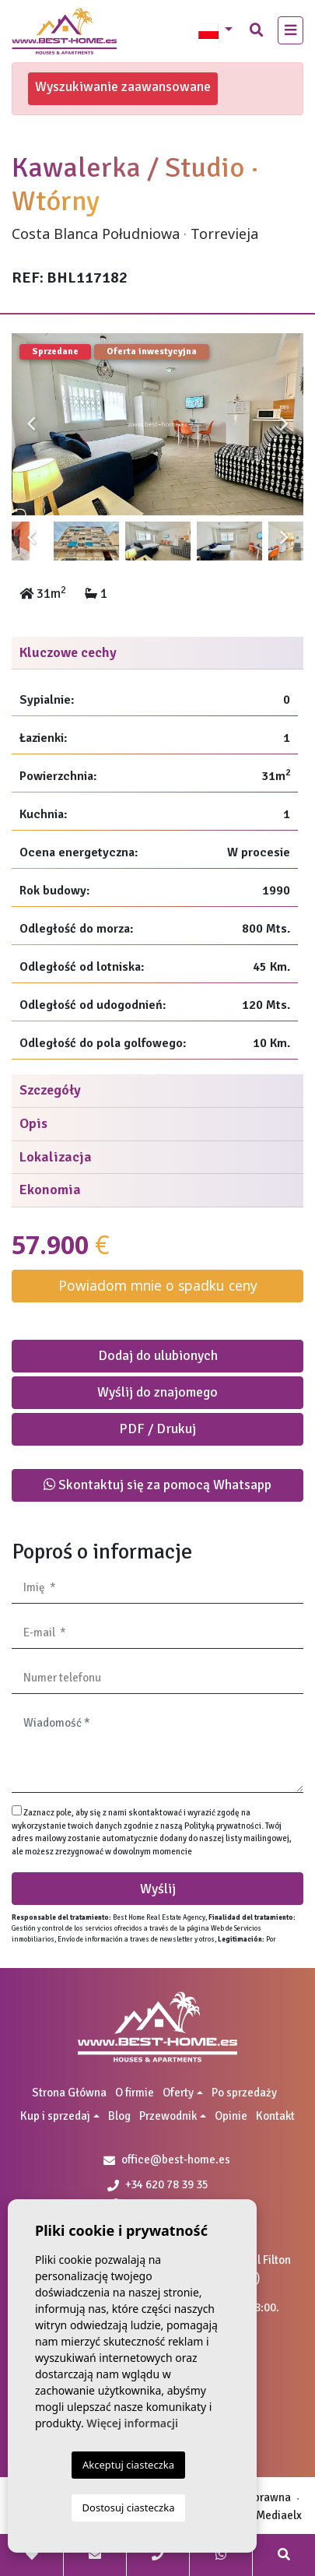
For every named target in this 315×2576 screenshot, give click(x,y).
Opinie (231, 2116)
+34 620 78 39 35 (157, 2184)
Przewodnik (168, 2116)
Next (283, 424)
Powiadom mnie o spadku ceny (157, 1285)
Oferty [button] (178, 2093)
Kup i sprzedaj (55, 2116)
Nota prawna (259, 2497)
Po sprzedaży (244, 2093)
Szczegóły (50, 1089)
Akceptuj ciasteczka (128, 2465)
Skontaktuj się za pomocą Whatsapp (157, 1484)
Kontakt (275, 2116)
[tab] (157, 653)
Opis (33, 1123)
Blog (119, 2116)
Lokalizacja (55, 1156)
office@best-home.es (175, 2160)
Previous (31, 424)
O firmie (134, 2093)
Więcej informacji (132, 2423)
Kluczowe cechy (68, 652)
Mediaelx (279, 2515)
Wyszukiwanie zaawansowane (123, 86)
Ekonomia (50, 1189)
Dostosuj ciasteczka (128, 2507)
